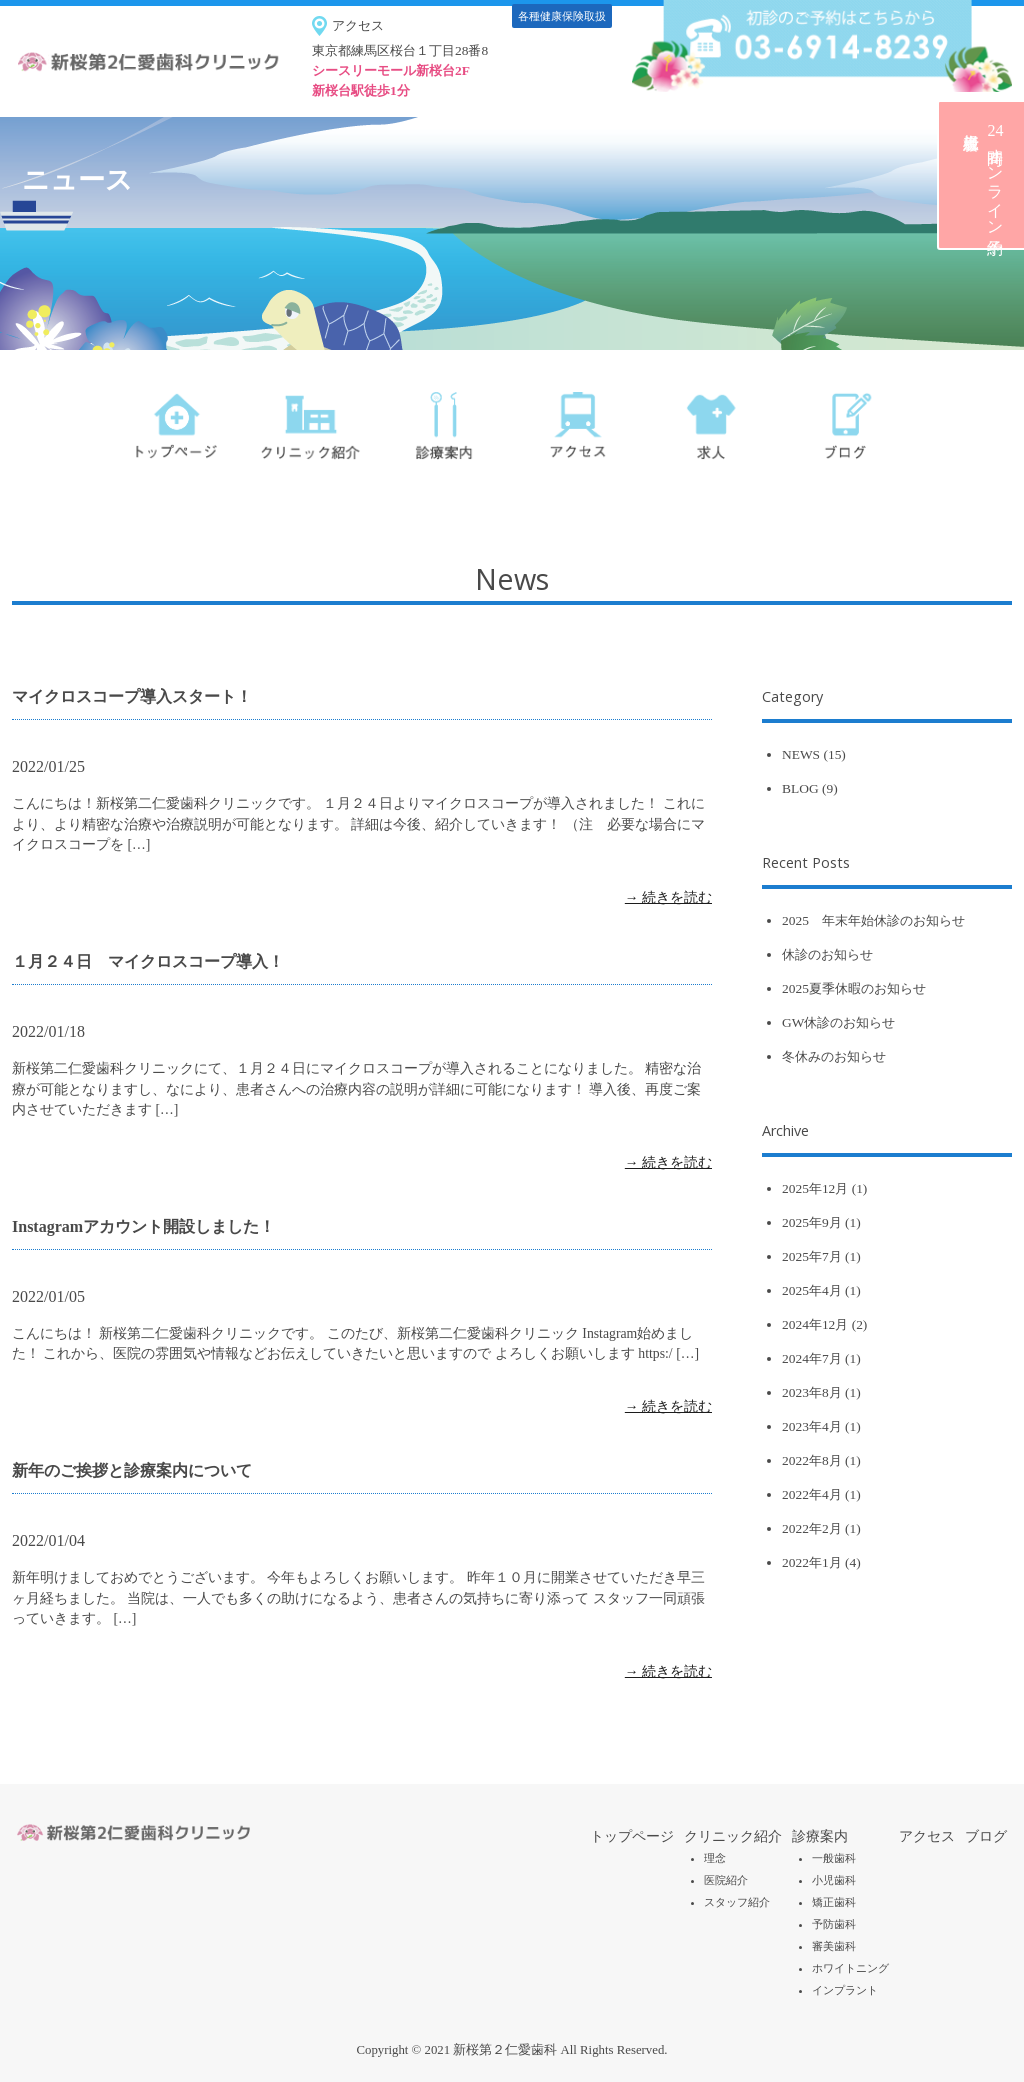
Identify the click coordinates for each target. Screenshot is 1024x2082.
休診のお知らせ (827, 954)
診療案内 (820, 1836)
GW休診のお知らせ (838, 1022)
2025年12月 (815, 1188)
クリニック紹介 (733, 1836)
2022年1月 (812, 1562)
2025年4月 (812, 1290)
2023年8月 (812, 1392)
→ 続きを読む (668, 897)
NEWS (801, 754)
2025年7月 (812, 1256)
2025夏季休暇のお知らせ (854, 988)
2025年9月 (812, 1222)
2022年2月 (812, 1528)
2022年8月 (812, 1460)
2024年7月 (812, 1358)
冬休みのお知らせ (834, 1056)
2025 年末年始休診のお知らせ (873, 920)
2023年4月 (812, 1426)
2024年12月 (815, 1324)
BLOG (800, 788)
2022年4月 (812, 1494)
